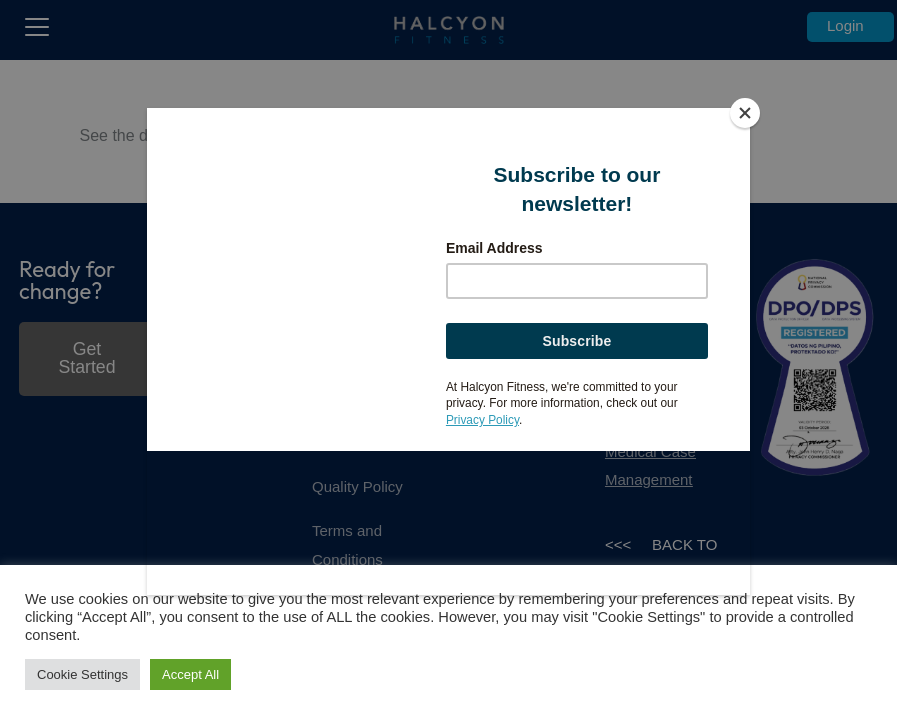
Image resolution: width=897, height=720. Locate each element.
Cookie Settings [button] (82, 674)
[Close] (745, 113)
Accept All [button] (190, 674)
